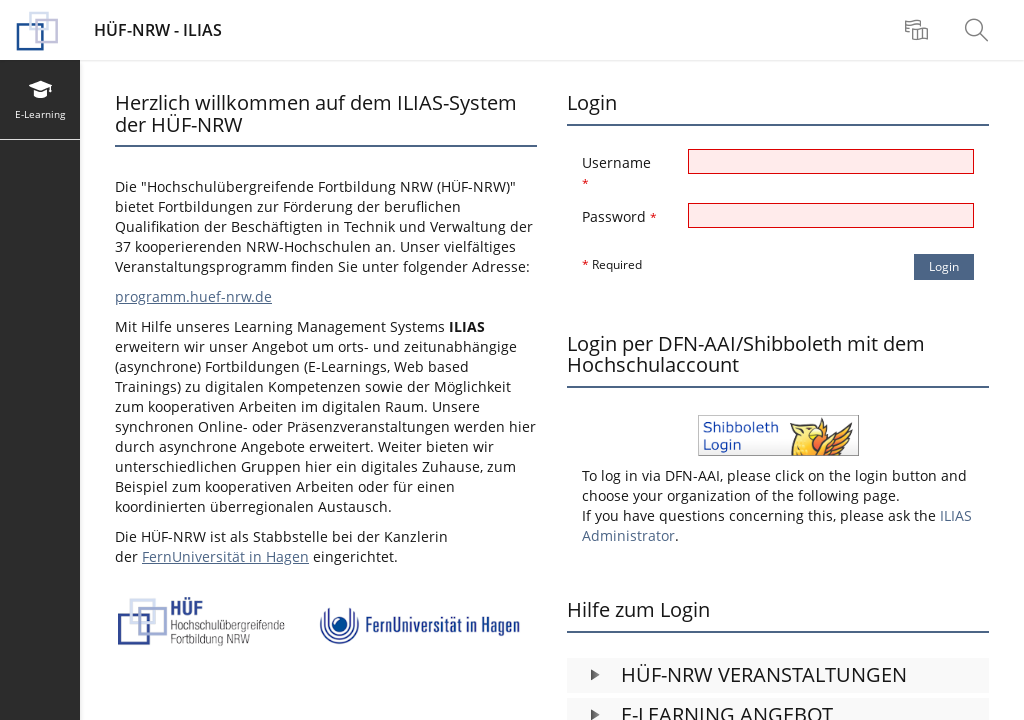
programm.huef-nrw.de (193, 296)
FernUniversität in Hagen (225, 556)
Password (619, 216)
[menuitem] (919, 30)
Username (616, 172)
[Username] (831, 161)
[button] (778, 675)
